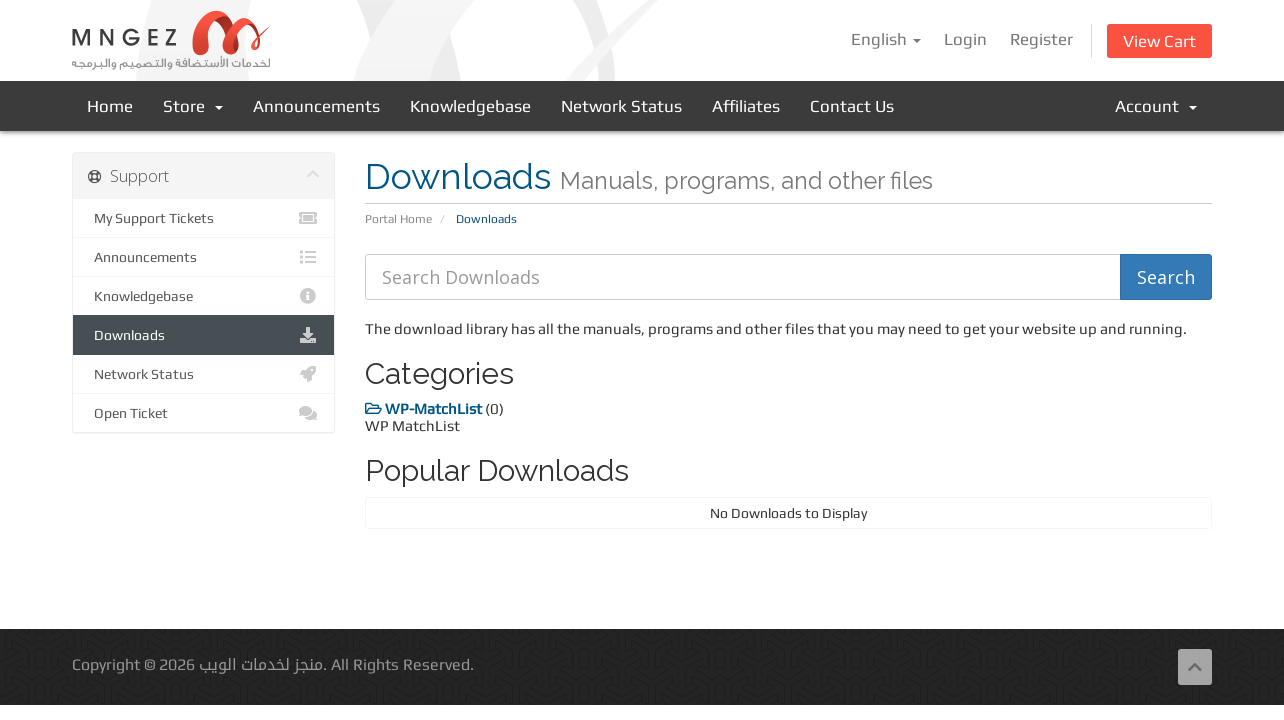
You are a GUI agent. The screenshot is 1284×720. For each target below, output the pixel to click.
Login (965, 39)
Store (193, 106)
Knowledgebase (470, 106)
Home (110, 106)
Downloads (203, 335)
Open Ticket (203, 413)
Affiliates (746, 106)
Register (1041, 39)
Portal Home (398, 219)
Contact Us (852, 106)
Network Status (621, 106)
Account (1156, 106)
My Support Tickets (203, 218)
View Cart (1159, 41)
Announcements (316, 106)
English (886, 39)
